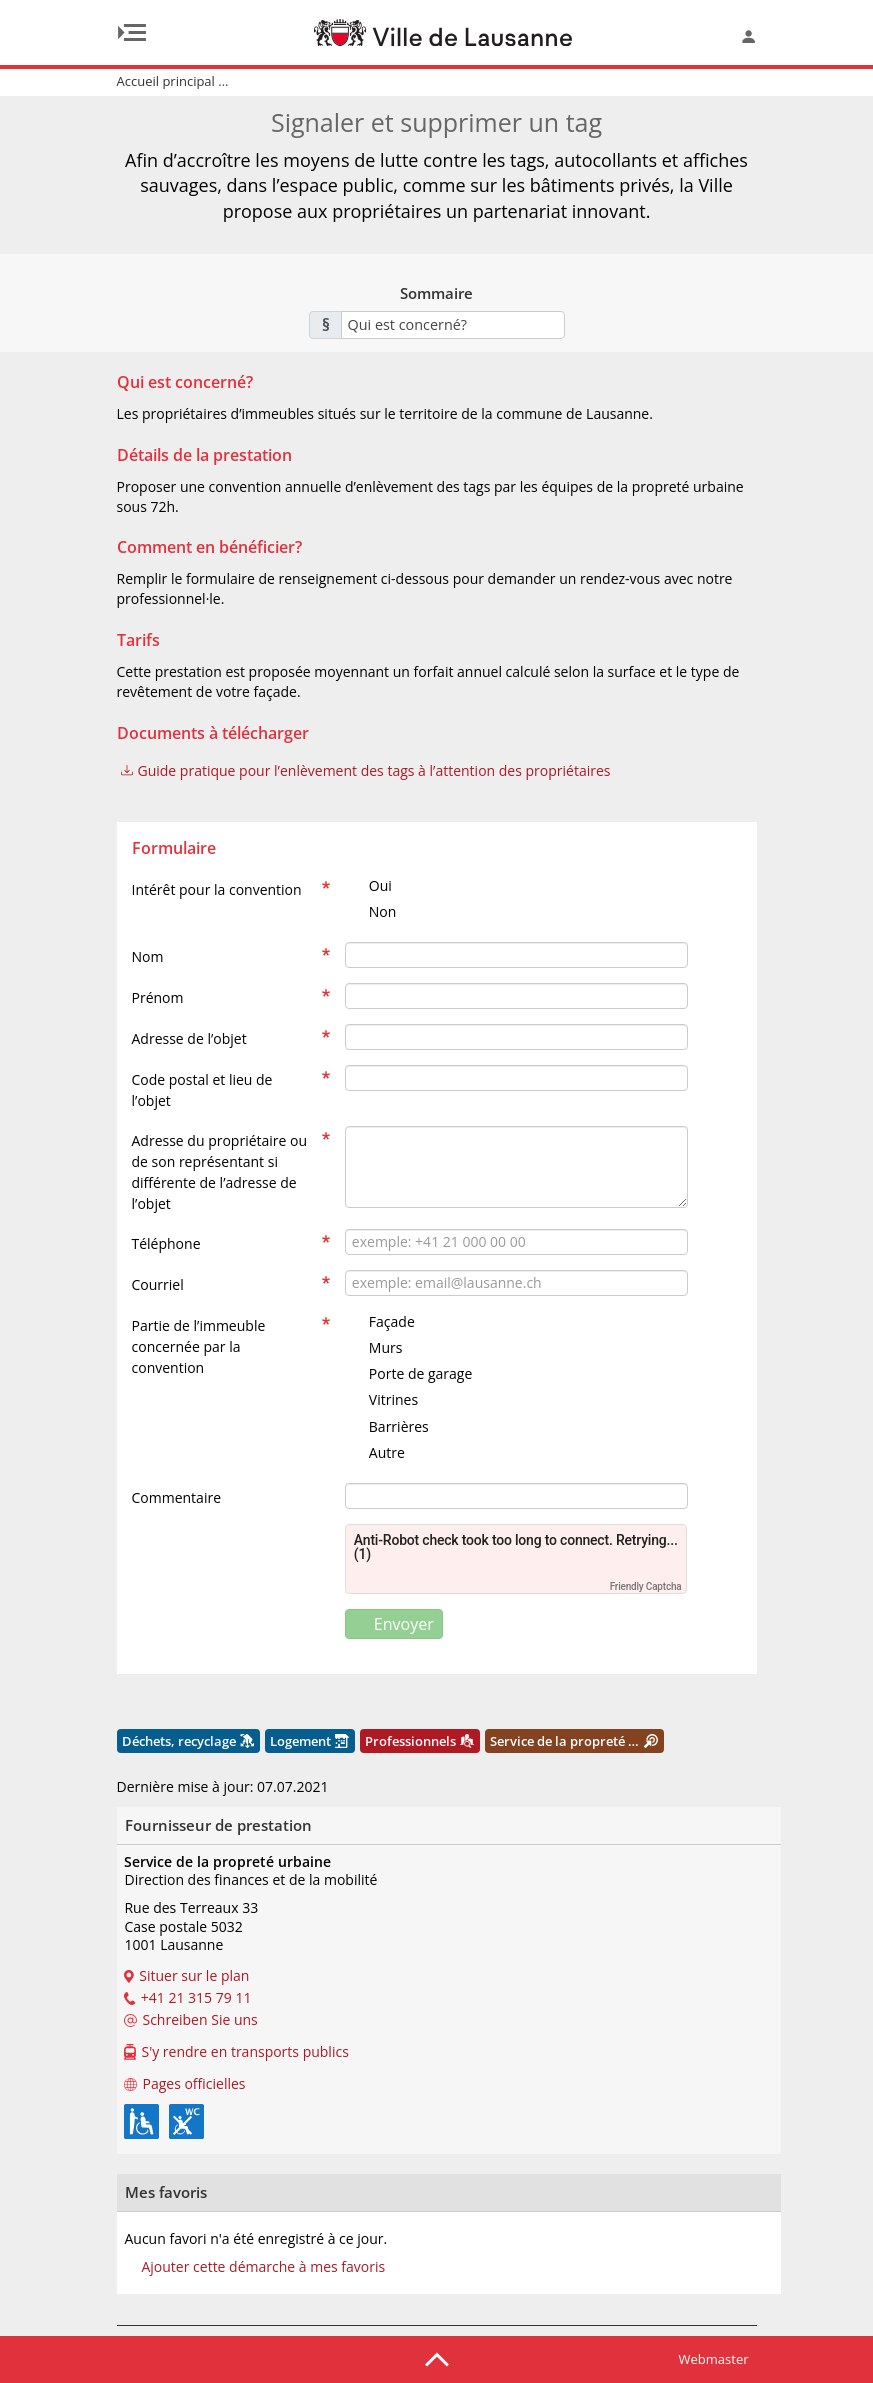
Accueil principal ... (173, 81)
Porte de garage (408, 1374)
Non (371, 912)
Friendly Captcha (646, 1586)
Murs (374, 1348)
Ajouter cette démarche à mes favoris (263, 2267)
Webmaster (714, 2359)
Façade (380, 1322)
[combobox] (453, 325)
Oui (368, 886)
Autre (375, 1453)
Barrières (387, 1427)
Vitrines (381, 1400)
